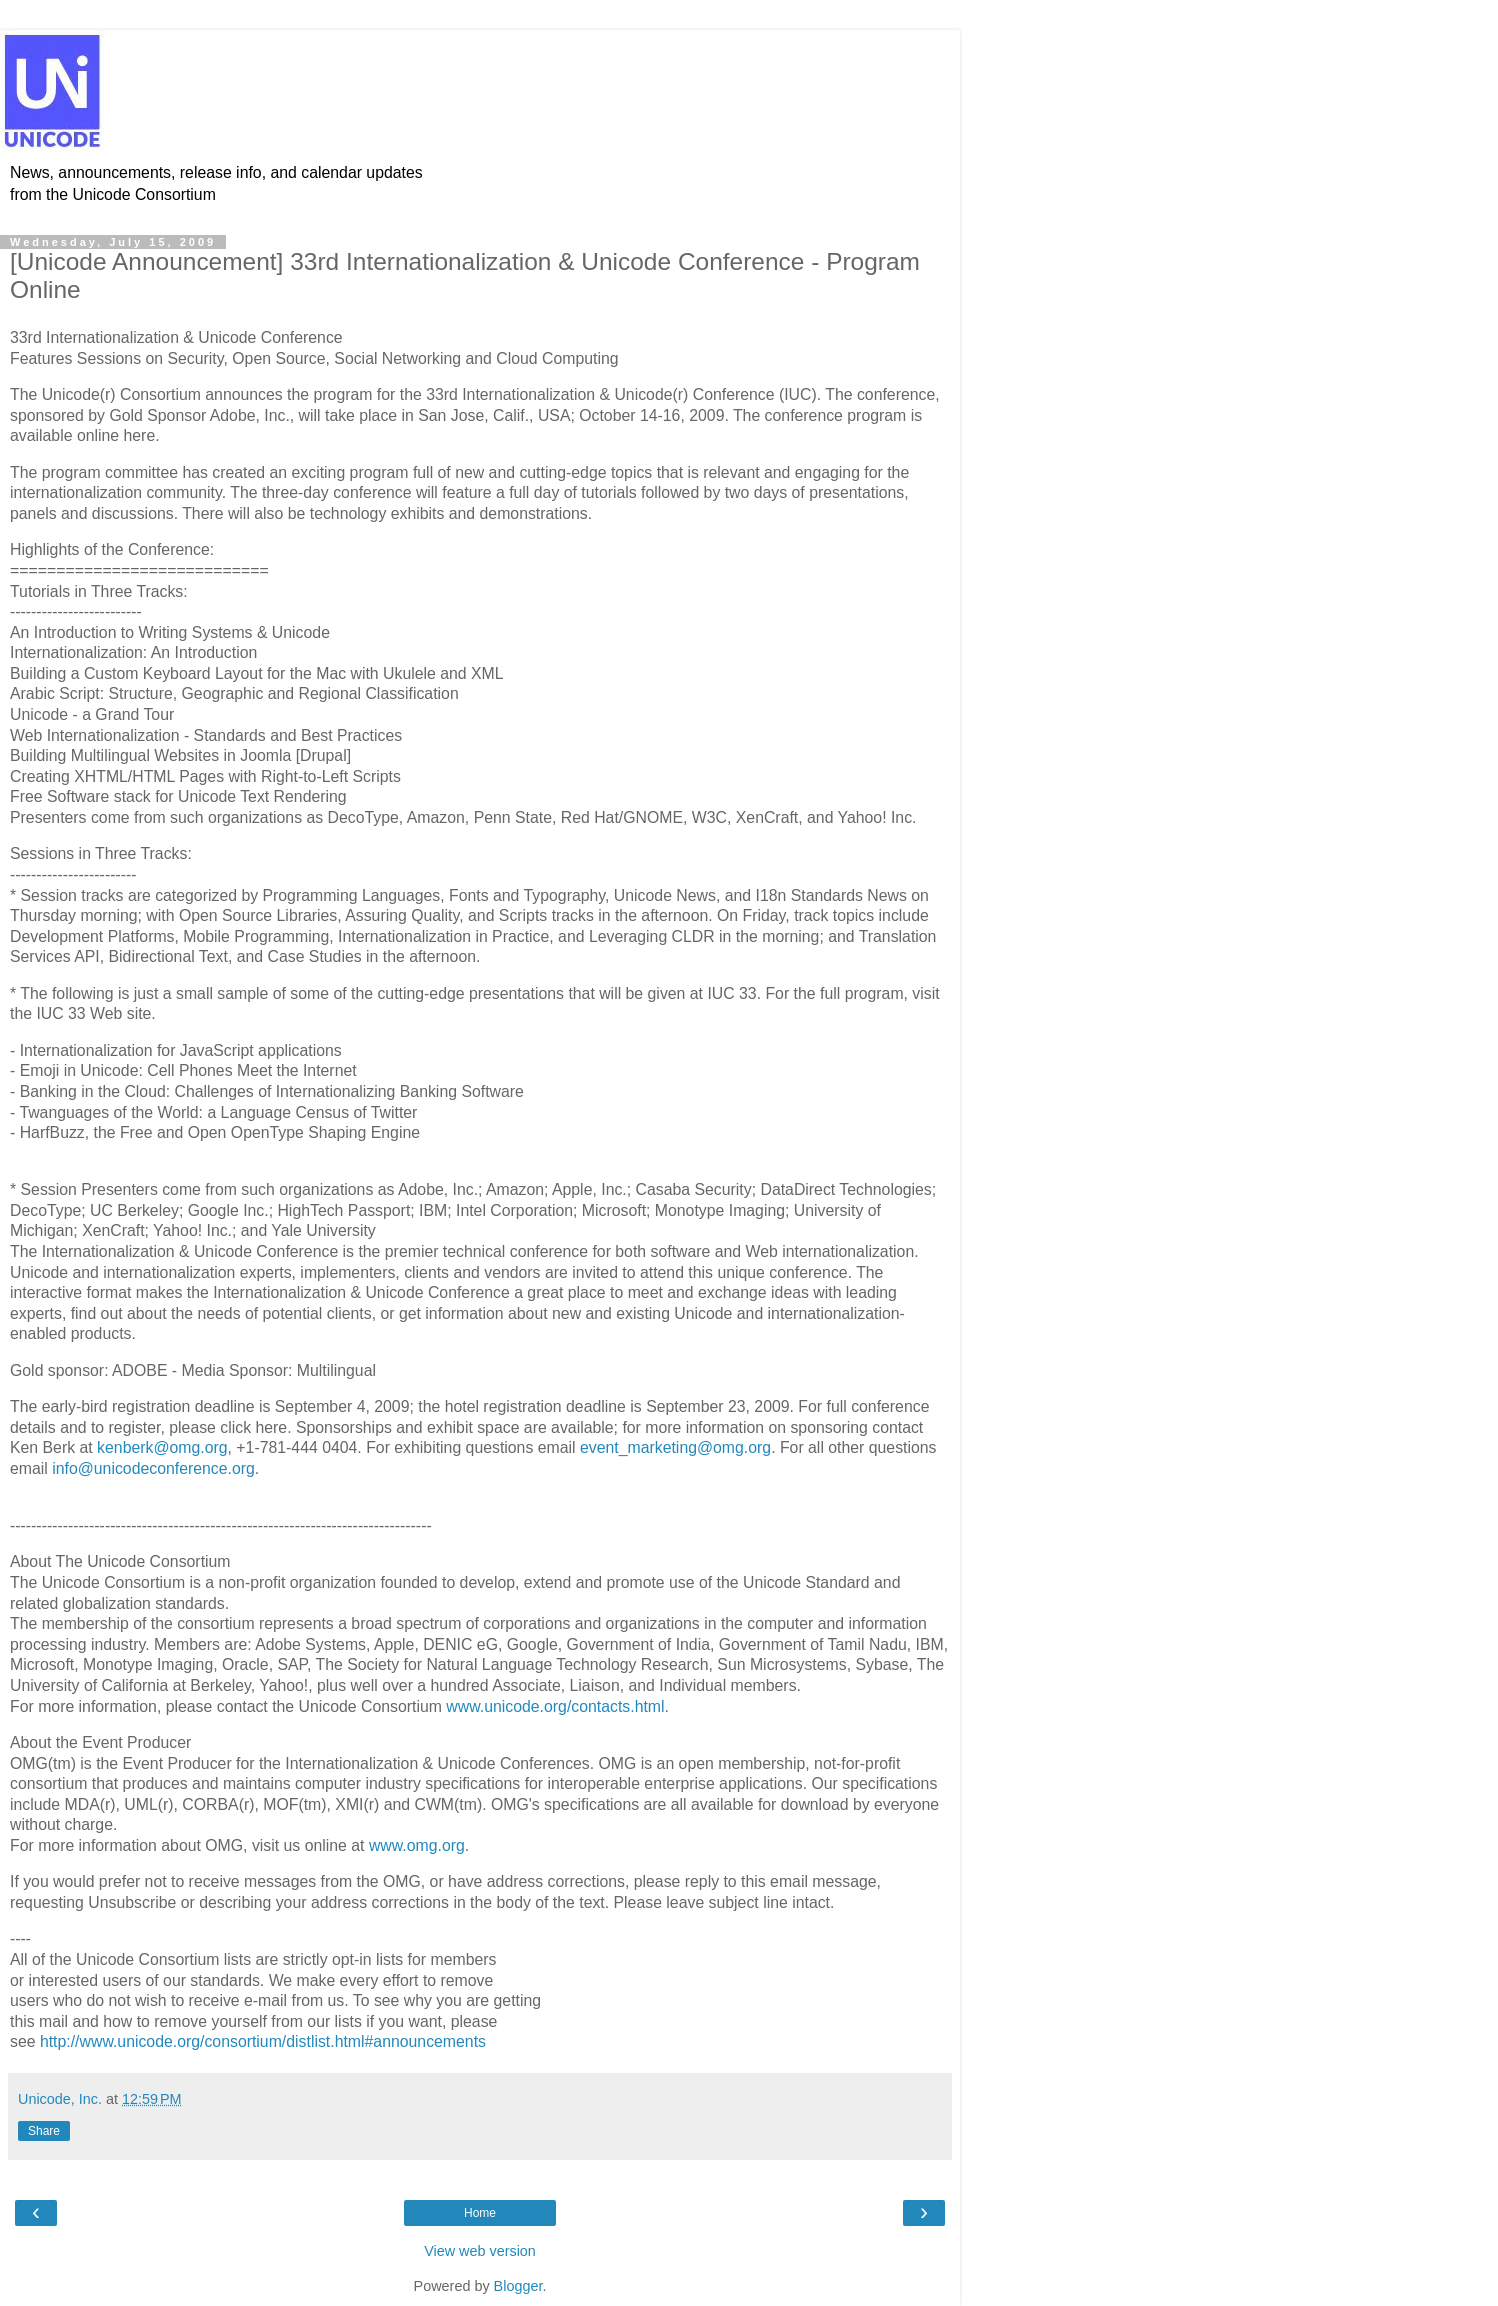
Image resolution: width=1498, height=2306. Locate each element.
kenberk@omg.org (162, 1447)
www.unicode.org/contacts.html (555, 1706)
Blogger (518, 2286)
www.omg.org (417, 1845)
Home (480, 2213)
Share (44, 2131)
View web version (480, 2251)
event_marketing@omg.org (675, 1447)
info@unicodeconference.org (153, 1468)
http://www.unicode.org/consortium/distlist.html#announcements (263, 2041)
